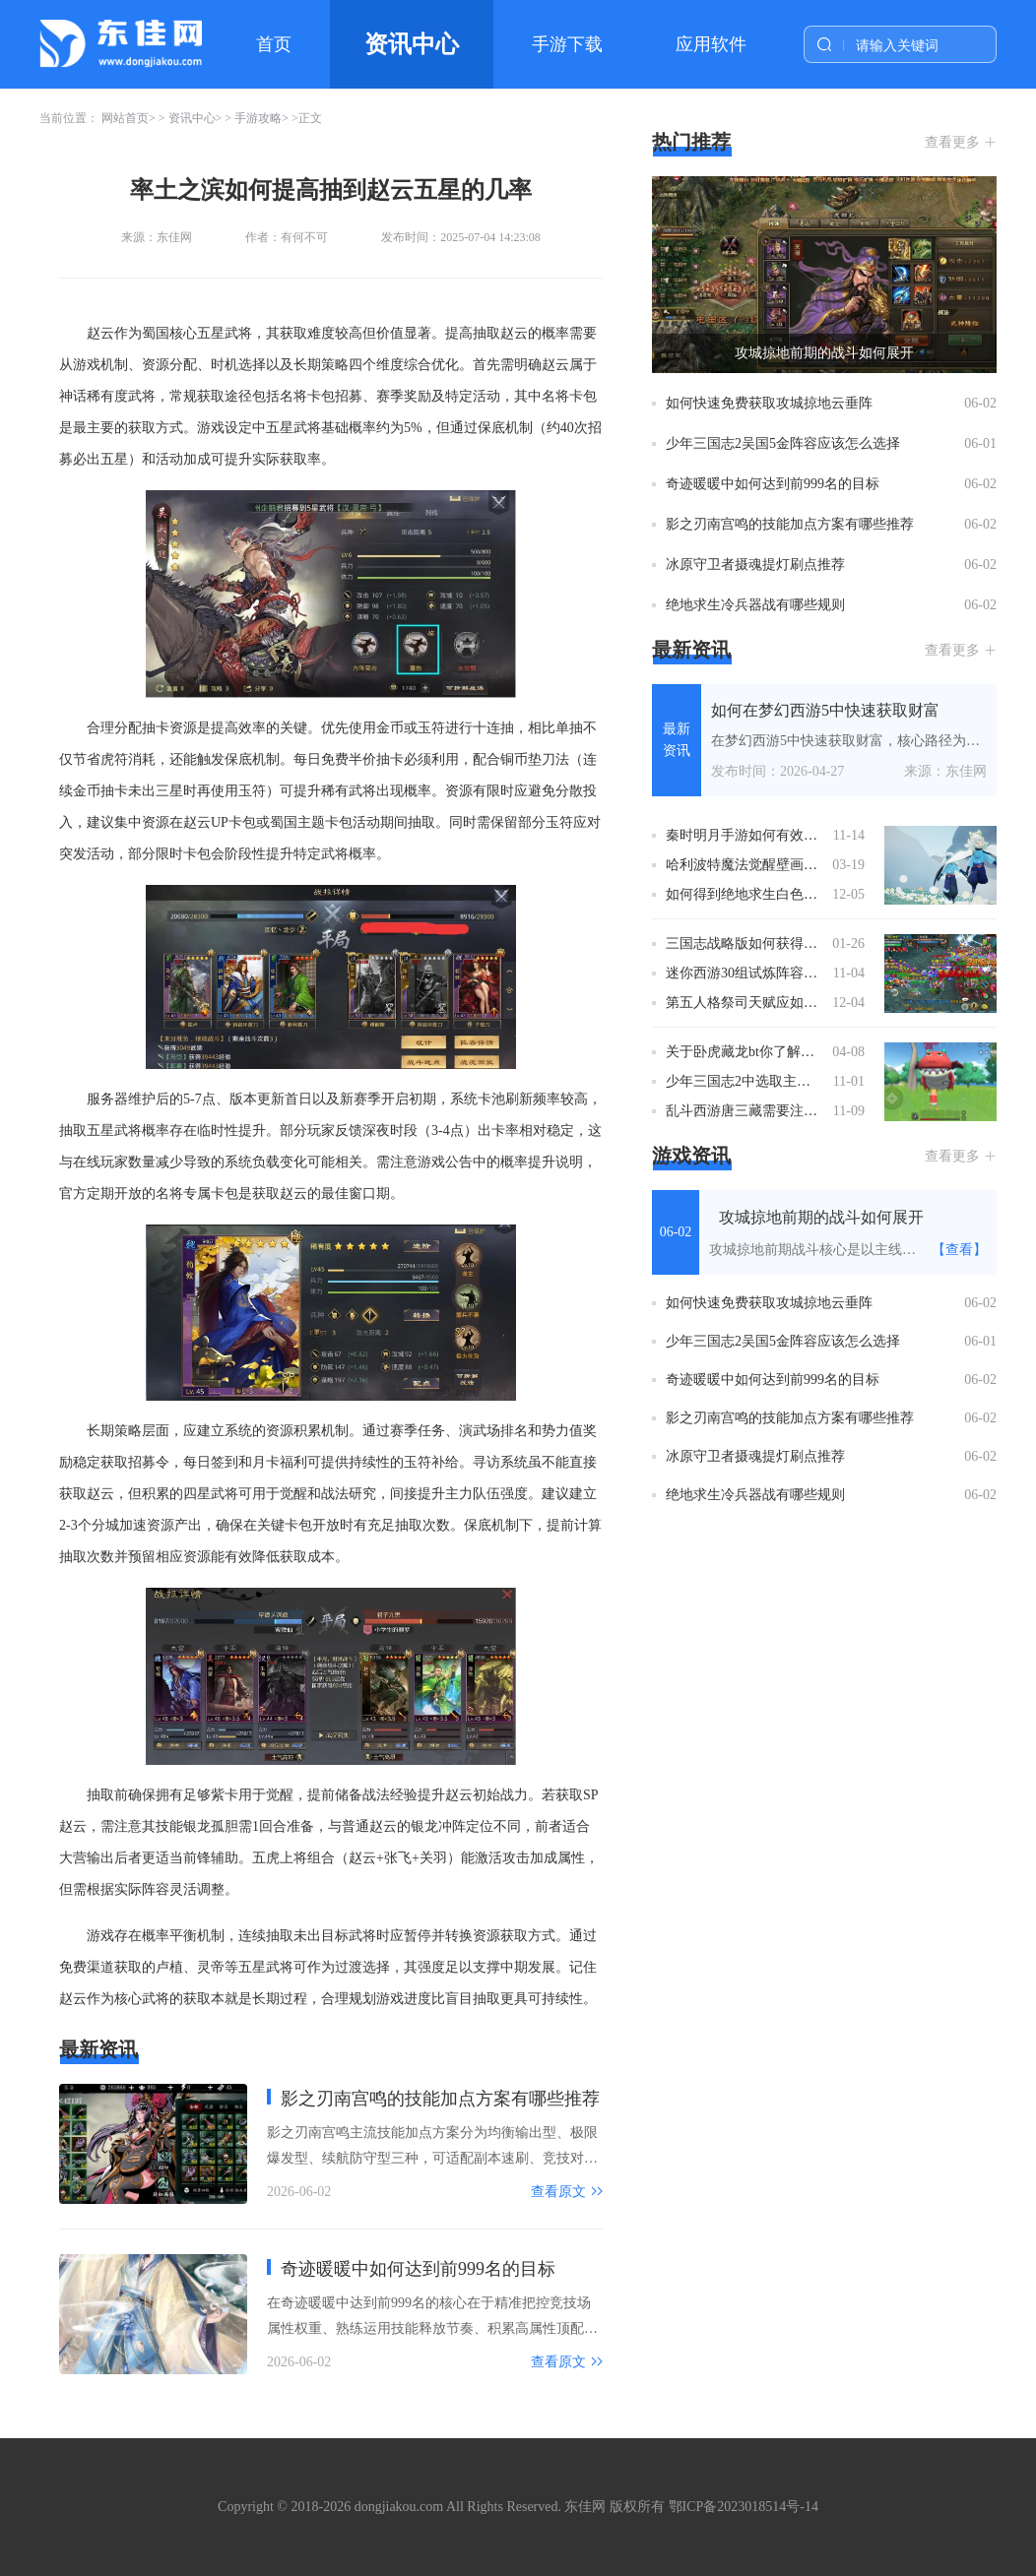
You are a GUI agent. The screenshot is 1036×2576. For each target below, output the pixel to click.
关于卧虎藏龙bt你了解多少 (744, 1051)
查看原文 (558, 2191)
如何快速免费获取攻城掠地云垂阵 (769, 403)
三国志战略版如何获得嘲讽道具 (744, 943)
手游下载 (567, 44)
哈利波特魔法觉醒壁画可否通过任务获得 (744, 864)
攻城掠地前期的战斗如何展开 (824, 353)
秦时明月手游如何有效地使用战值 (744, 835)
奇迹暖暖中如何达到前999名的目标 (418, 2269)
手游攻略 (258, 118)
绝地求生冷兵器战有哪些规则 (755, 604)
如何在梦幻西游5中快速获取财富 (825, 710)
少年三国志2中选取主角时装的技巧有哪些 (744, 1081)
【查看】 (959, 1249)
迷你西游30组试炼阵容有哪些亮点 (744, 973)
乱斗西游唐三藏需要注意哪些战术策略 (744, 1110)
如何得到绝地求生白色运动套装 (744, 894)
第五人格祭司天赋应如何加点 (744, 1002)
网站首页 (125, 118)
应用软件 (711, 44)
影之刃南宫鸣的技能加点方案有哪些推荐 (440, 2098)
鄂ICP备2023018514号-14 (743, 2506)
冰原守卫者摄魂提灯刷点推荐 (755, 564)
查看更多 (952, 142)
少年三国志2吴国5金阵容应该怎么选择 (783, 443)
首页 (273, 44)
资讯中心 (411, 44)
